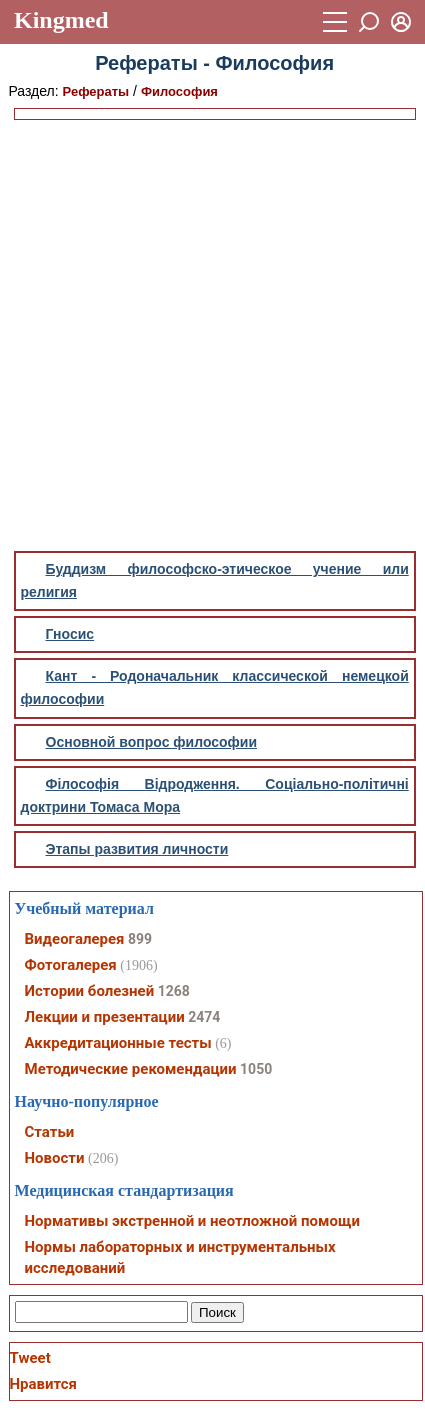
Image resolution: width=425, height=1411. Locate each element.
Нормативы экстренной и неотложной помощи (192, 1221)
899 (140, 939)
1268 (174, 991)
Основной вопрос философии (152, 742)
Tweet (30, 1358)
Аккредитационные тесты (118, 1043)
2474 (204, 1017)
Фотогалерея (71, 965)
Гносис (70, 634)
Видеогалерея (75, 939)
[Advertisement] (210, 335)
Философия (179, 91)
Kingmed (61, 20)
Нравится (43, 1384)
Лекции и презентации (105, 1017)
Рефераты (96, 91)
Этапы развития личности (137, 849)
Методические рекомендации (131, 1069)
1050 (256, 1069)
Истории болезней (90, 991)
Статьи (50, 1132)
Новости (55, 1158)
